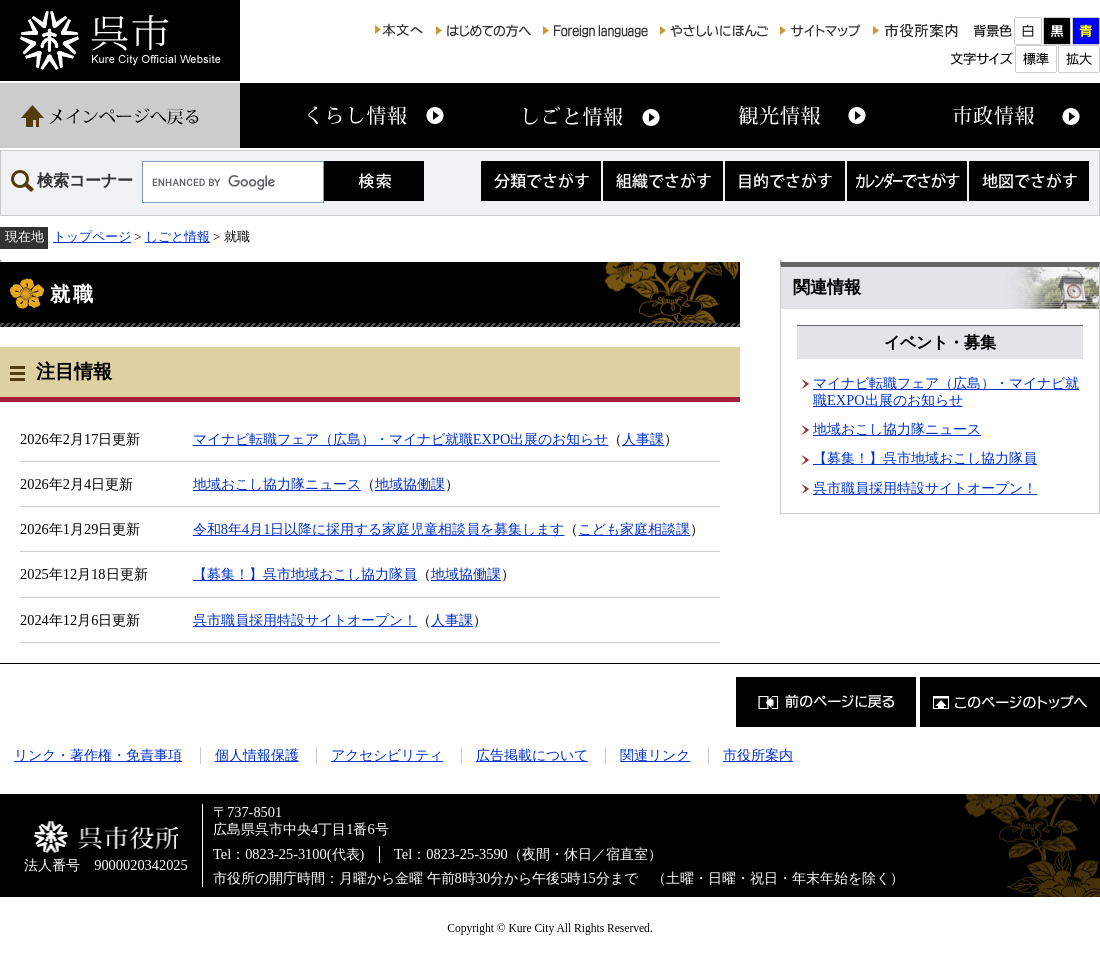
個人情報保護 (257, 755)
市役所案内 (758, 755)
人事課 (643, 439)
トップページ (92, 236)
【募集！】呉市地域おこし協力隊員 (305, 574)
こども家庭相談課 (634, 529)
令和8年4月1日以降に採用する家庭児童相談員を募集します (379, 529)
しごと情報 (177, 236)
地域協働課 (410, 484)
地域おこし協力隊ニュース (277, 484)
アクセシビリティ (387, 755)
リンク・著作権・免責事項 (98, 755)
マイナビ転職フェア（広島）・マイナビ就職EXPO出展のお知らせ (401, 439)
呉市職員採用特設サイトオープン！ (305, 620)
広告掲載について (532, 755)
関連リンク (655, 755)
